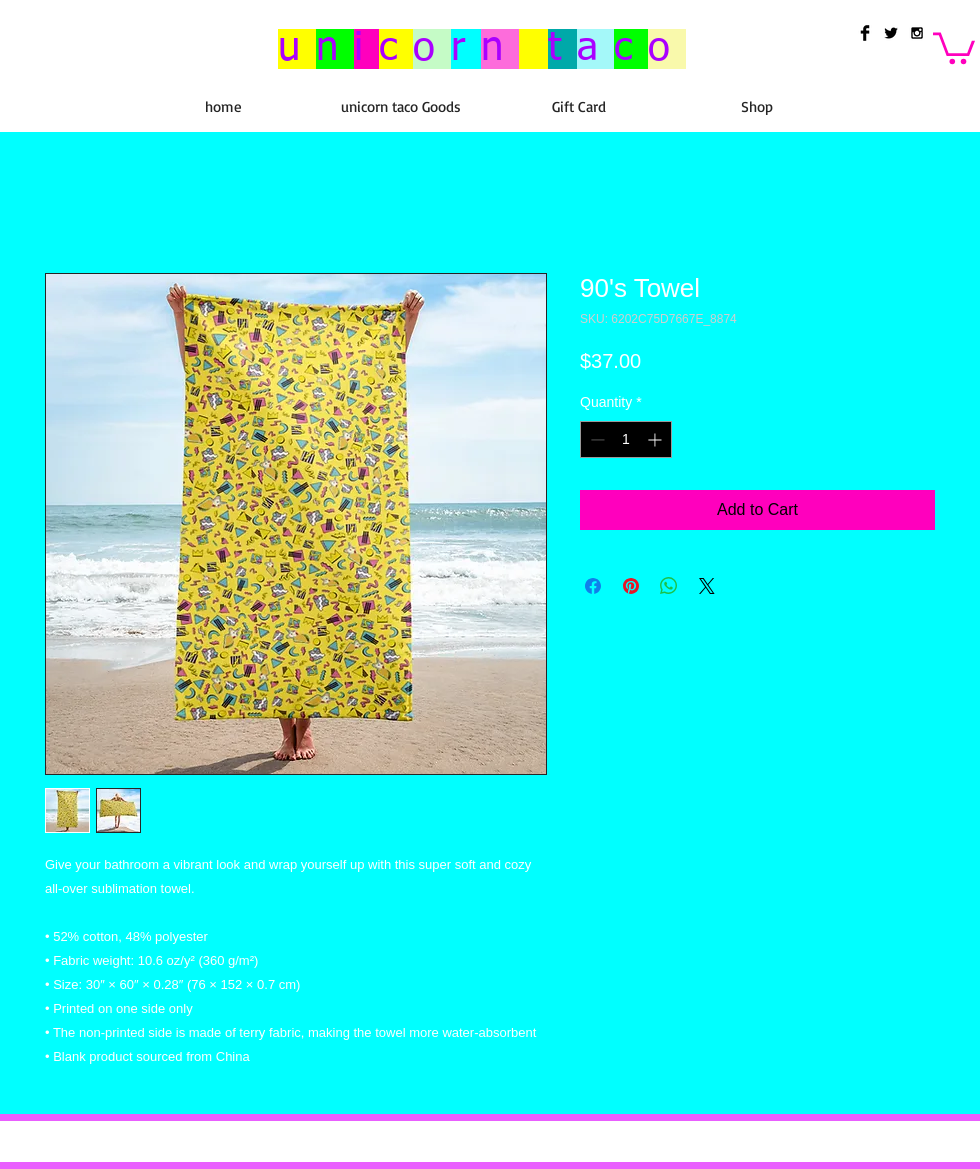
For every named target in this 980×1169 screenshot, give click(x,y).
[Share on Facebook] (593, 586)
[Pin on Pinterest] (631, 586)
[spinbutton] (626, 439)
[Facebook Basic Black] (865, 33)
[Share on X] (707, 586)
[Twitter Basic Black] (891, 33)
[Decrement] (595, 439)
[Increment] (656, 439)
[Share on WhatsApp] (669, 586)
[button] (954, 46)
